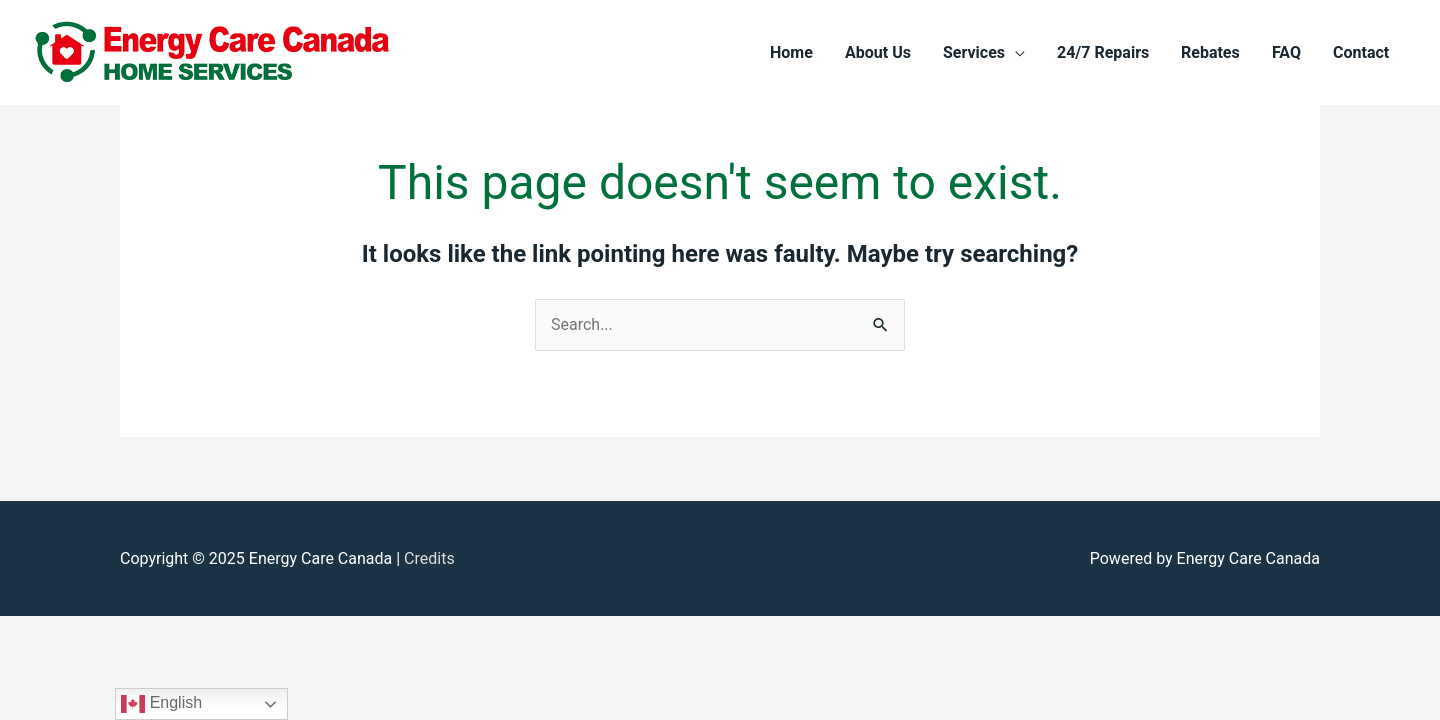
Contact (1361, 52)
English (161, 704)
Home (791, 52)
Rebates (1210, 52)
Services (974, 52)
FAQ (1286, 52)
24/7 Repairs (1103, 52)
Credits (429, 558)
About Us (878, 52)
